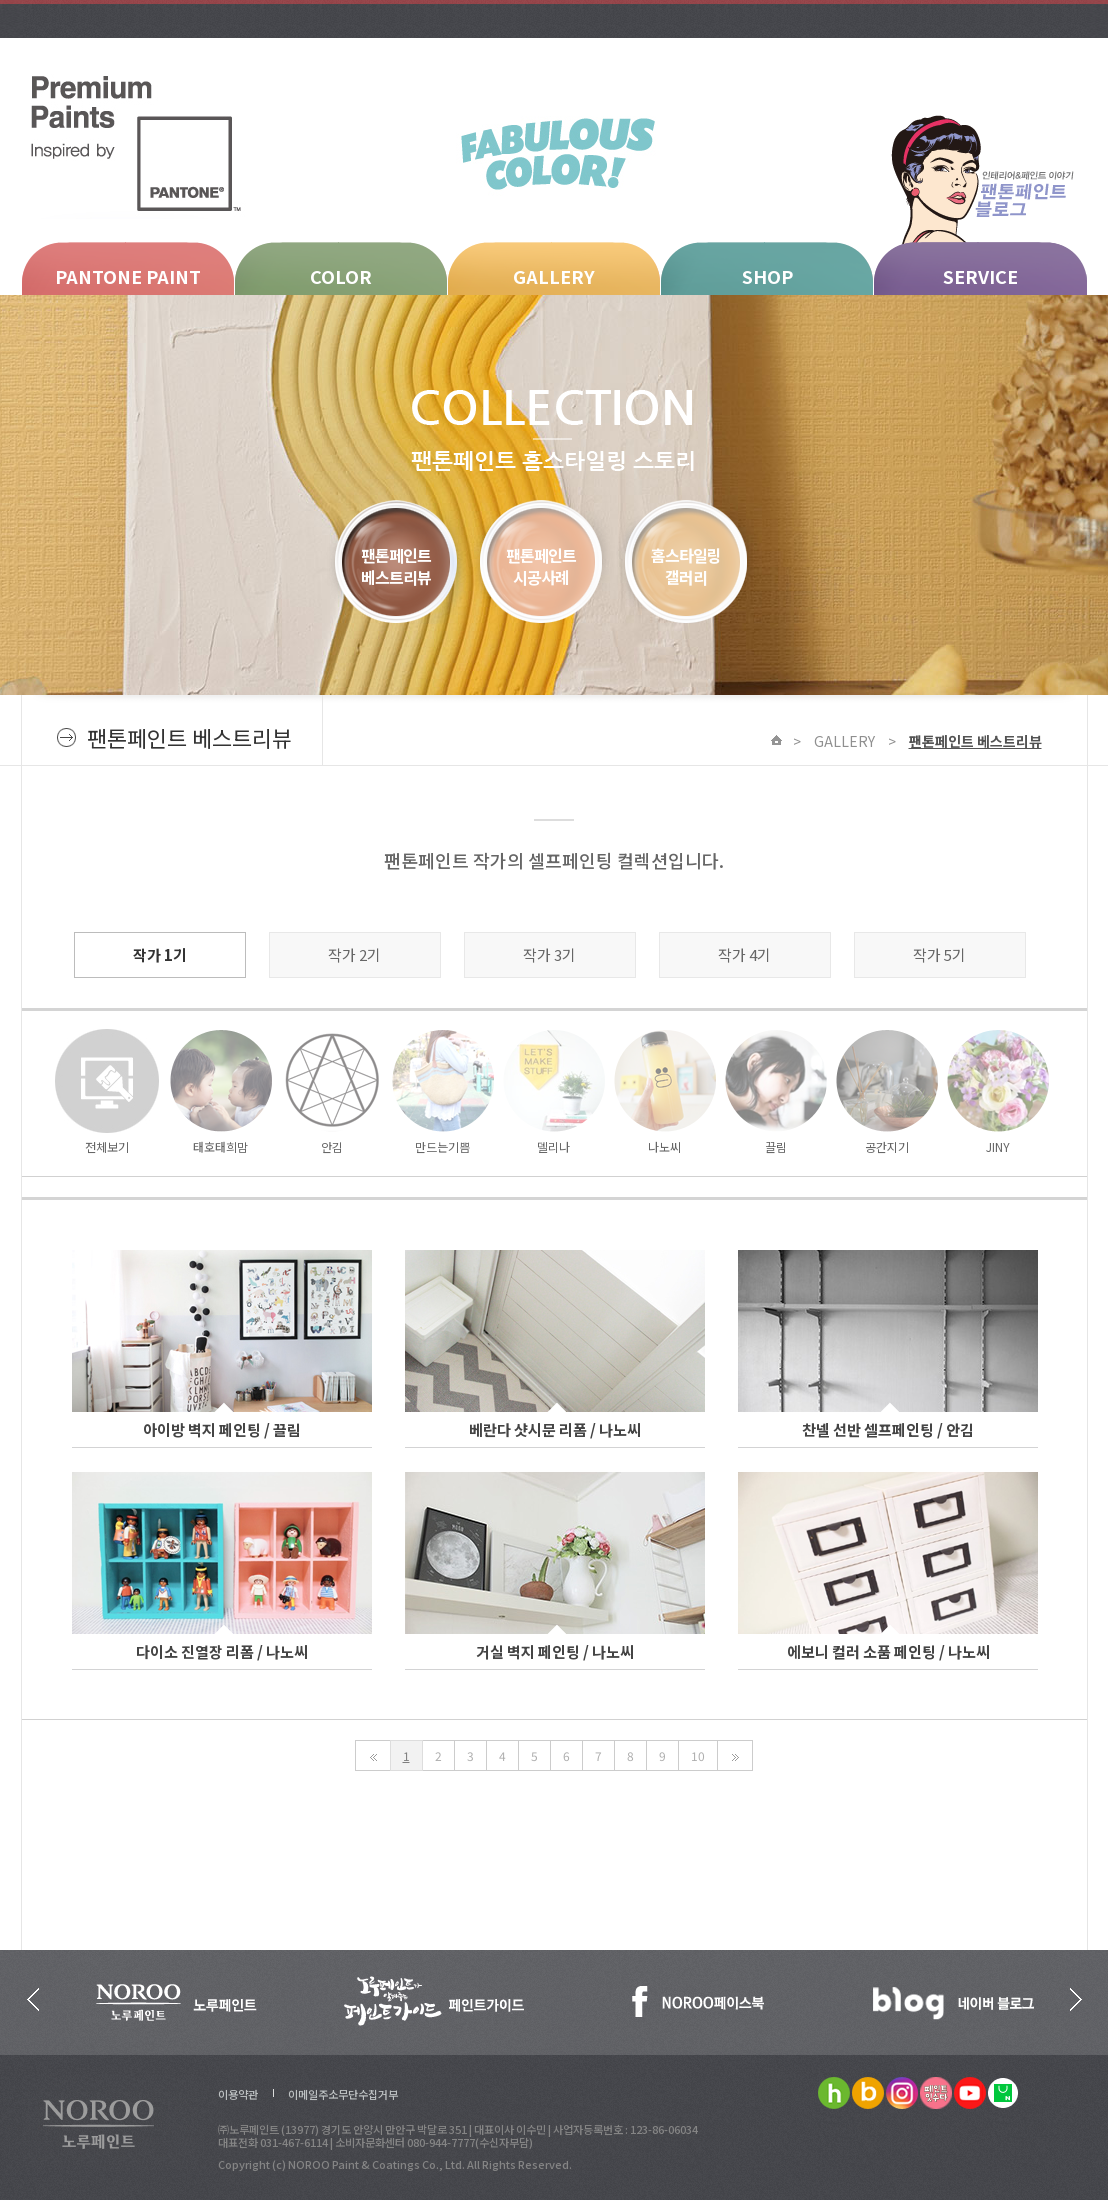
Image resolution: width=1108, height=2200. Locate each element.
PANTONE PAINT (128, 276)
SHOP (767, 276)
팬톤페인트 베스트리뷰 (975, 741)
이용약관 (238, 2094)
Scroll (988, 1840)
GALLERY (554, 276)
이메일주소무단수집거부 (343, 2094)
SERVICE (980, 276)
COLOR (341, 276)
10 (698, 1755)
